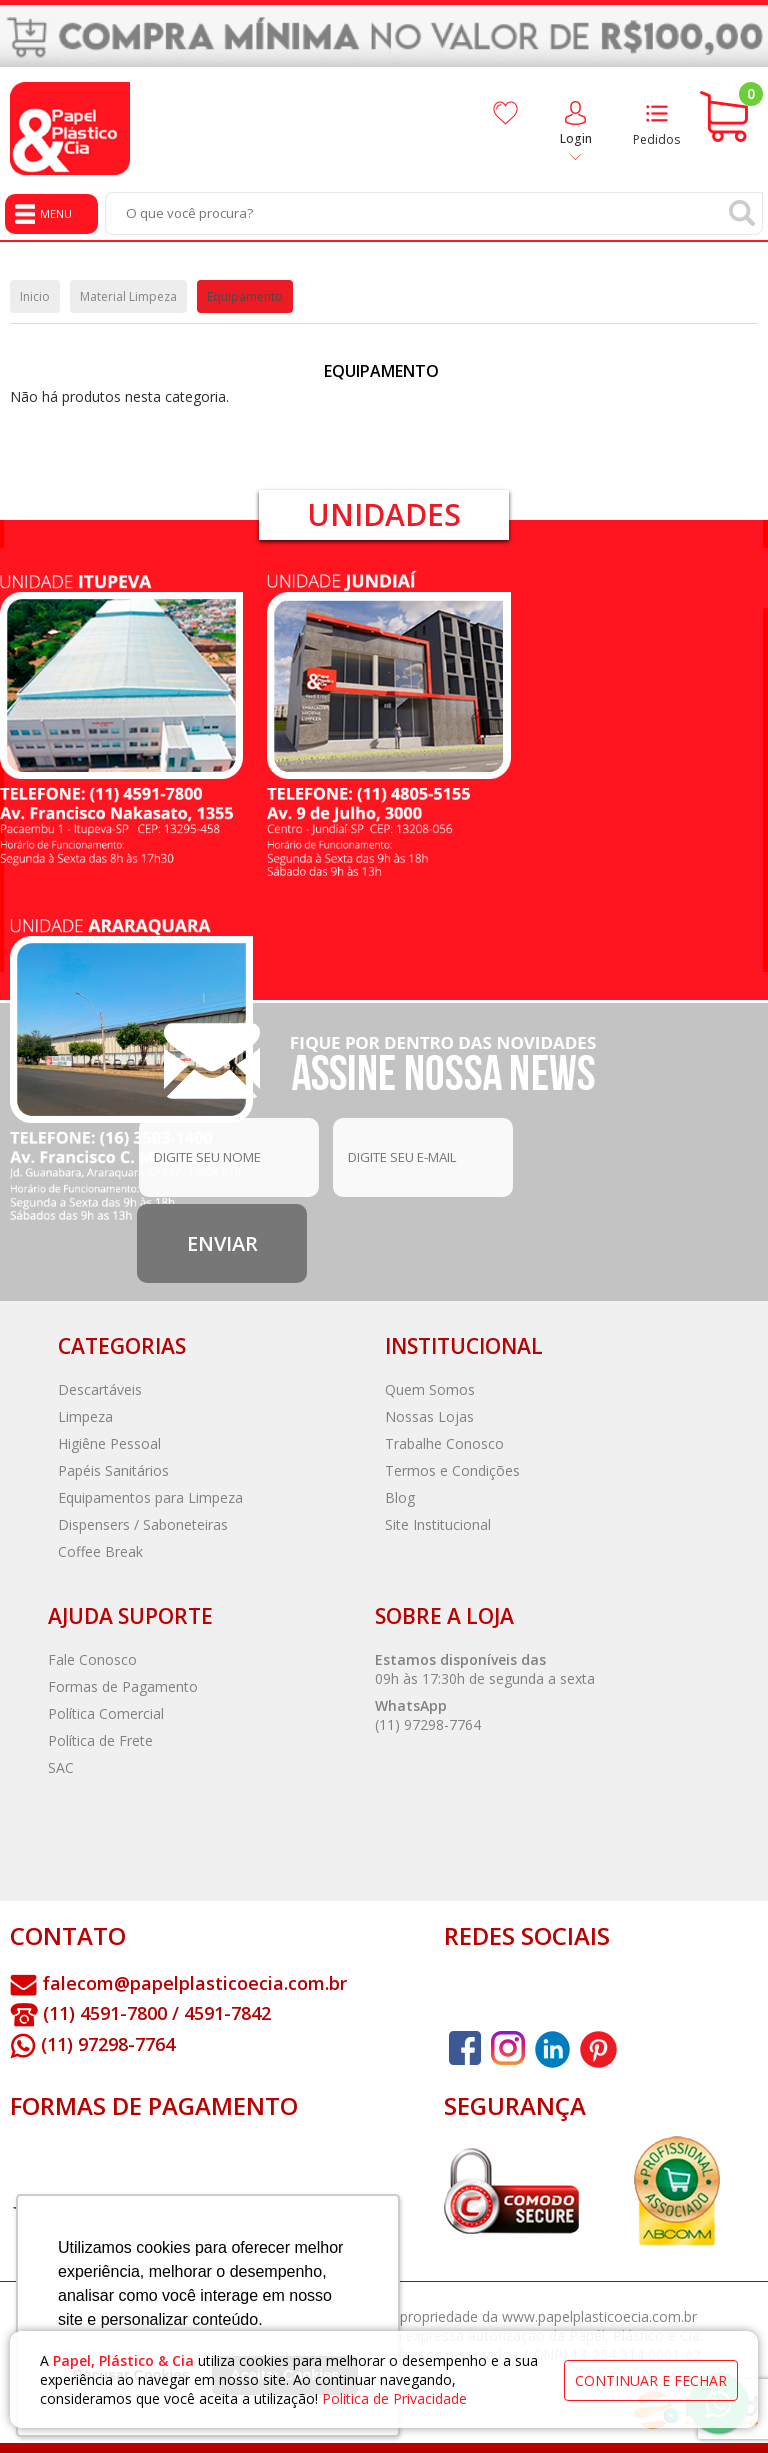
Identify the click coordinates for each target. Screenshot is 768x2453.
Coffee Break (100, 1551)
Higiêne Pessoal (109, 1443)
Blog (400, 1497)
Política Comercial (106, 1713)
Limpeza (85, 1416)
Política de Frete (100, 1740)
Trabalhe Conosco (444, 1443)
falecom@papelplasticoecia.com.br (194, 1983)
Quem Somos (430, 1389)
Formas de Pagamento (123, 1686)
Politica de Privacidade (394, 2398)
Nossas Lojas (429, 1416)
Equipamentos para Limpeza (150, 1497)
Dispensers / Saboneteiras (143, 1524)
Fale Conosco (92, 1659)
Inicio (35, 296)
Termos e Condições (452, 1470)
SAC (61, 1767)
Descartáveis (100, 1389)
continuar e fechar (651, 2380)
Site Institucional (438, 1524)
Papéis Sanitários (113, 1470)
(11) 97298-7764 (428, 1724)
